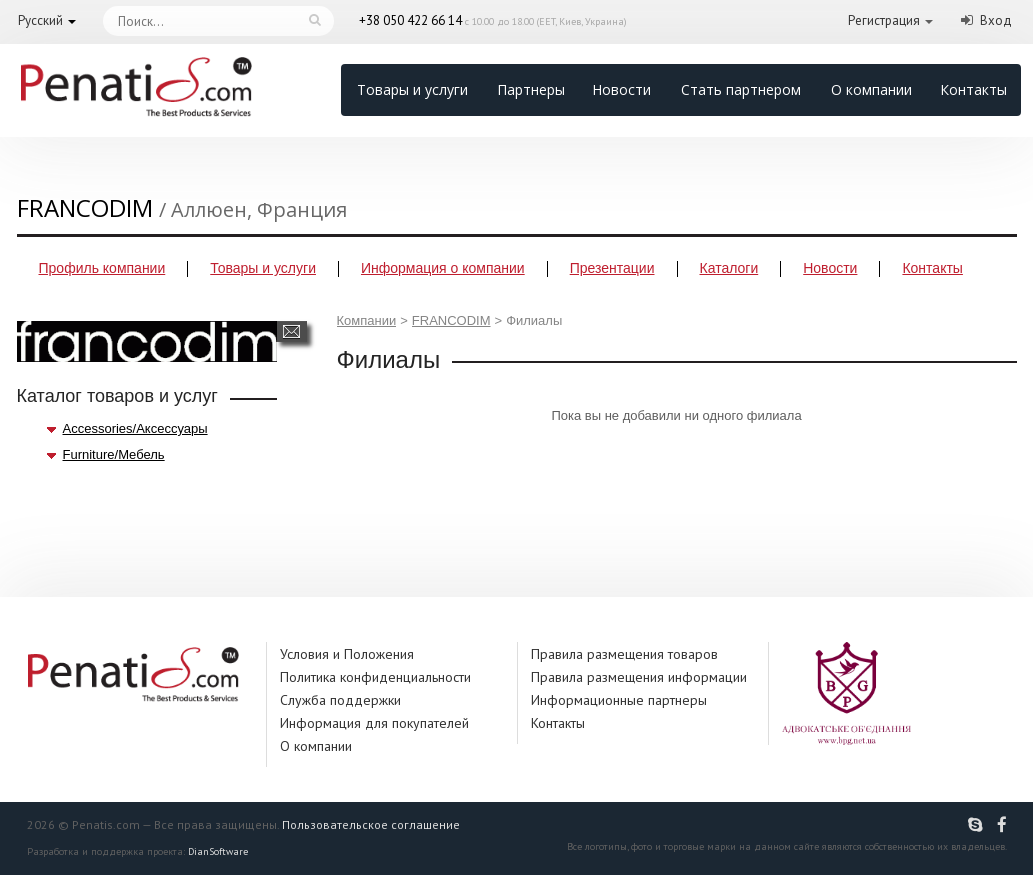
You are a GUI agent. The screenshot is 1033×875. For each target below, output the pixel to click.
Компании (367, 320)
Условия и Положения (347, 654)
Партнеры (531, 89)
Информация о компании (443, 268)
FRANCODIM (451, 320)
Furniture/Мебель (114, 454)
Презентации (612, 268)
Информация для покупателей (374, 723)
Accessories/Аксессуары (135, 428)
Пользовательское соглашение (371, 824)
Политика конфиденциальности (375, 677)
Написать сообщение (291, 331)
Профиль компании (102, 268)
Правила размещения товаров (624, 654)
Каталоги (729, 268)
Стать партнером (741, 89)
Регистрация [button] (884, 20)
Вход (996, 20)
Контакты (973, 89)
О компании (871, 89)
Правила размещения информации (639, 677)
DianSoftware (218, 851)
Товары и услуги (412, 89)
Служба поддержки (340, 700)
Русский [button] (40, 20)
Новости (621, 89)
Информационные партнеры (619, 700)
